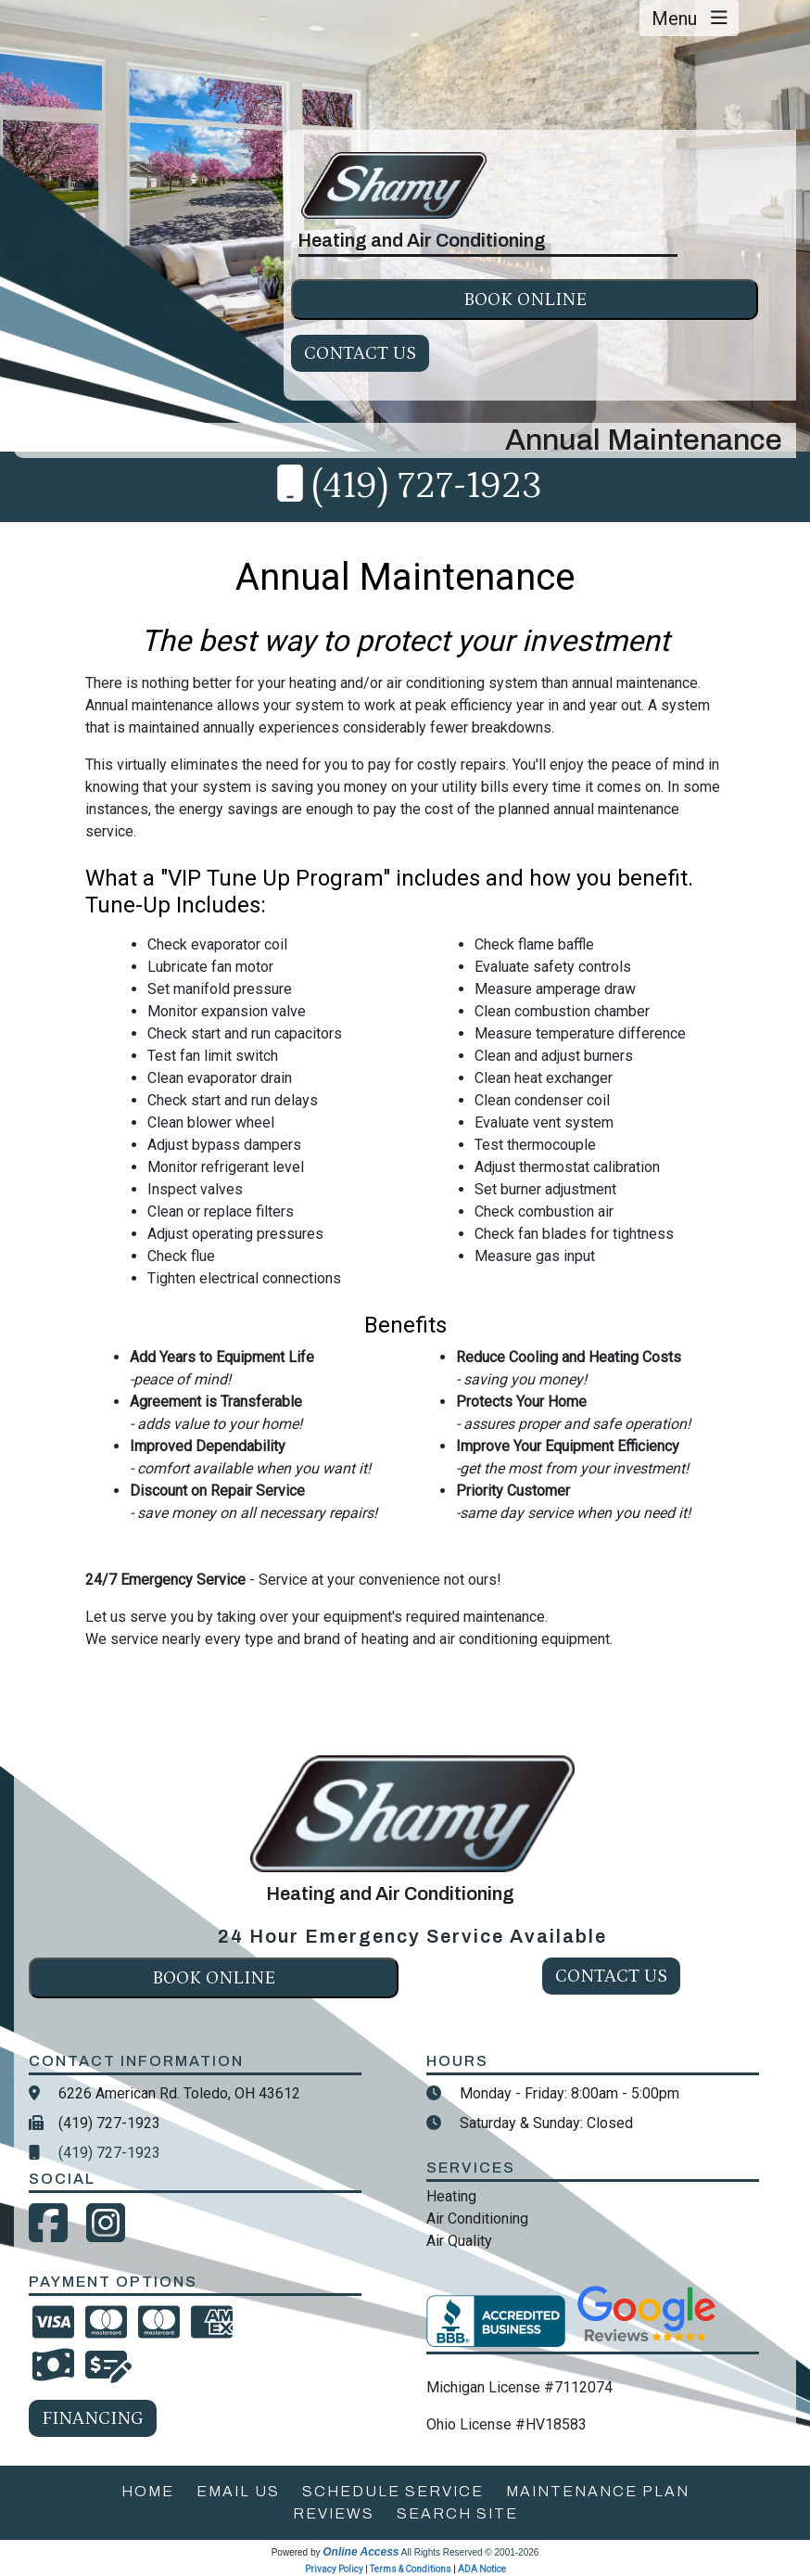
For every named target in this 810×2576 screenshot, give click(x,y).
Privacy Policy (334, 2569)
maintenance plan (598, 2491)
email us (238, 2491)
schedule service (393, 2491)
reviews (333, 2513)
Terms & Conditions (410, 2569)
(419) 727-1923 (426, 486)
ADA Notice (482, 2569)
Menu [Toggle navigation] (690, 18)
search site (457, 2513)
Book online (525, 299)
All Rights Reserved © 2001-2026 (470, 2552)
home (147, 2491)
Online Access (361, 2551)
